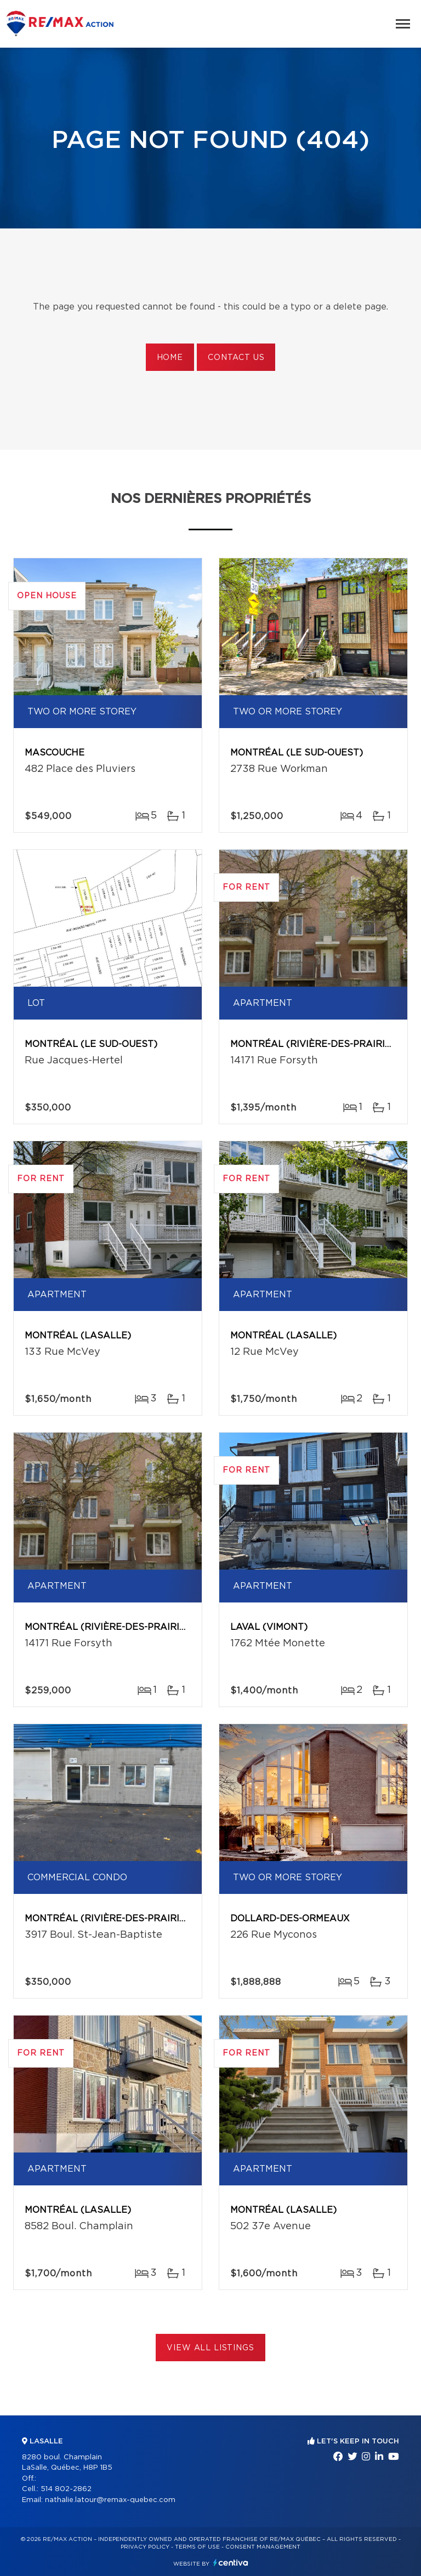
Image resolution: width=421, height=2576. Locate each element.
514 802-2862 (66, 2489)
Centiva (230, 2562)
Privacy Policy (145, 2547)
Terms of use (197, 2547)
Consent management (262, 2547)
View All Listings (210, 2348)
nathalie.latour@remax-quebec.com (110, 2500)
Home (170, 358)
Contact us (236, 358)
